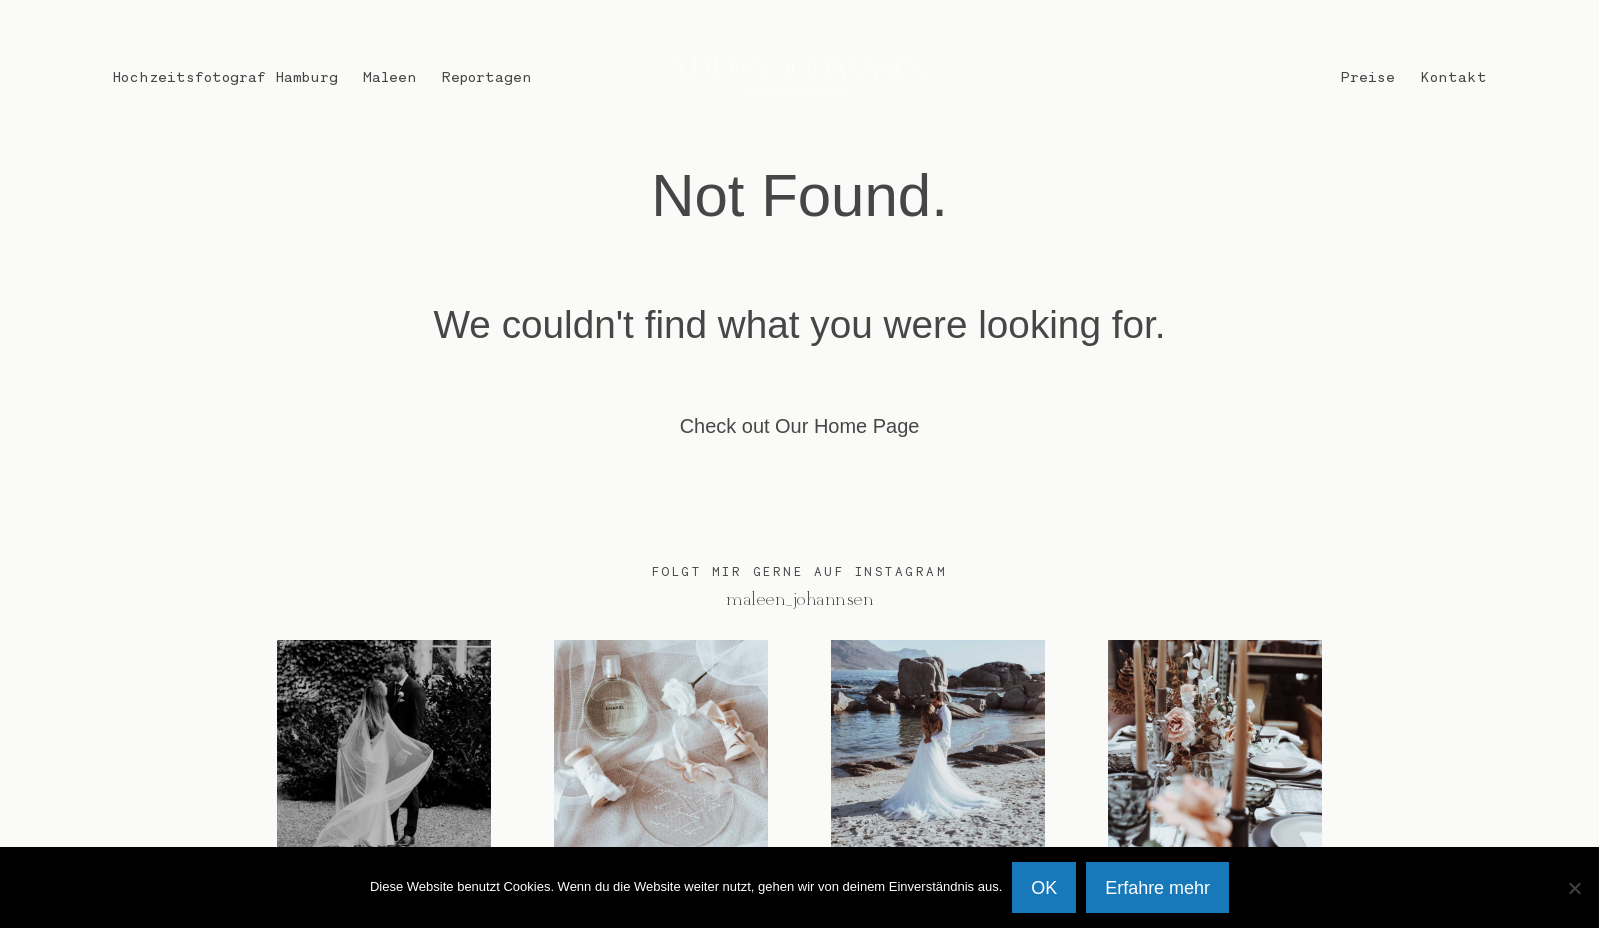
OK (1044, 888)
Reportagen (487, 76)
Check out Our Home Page (800, 426)
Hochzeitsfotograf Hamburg (225, 76)
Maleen (390, 76)
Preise (1368, 76)
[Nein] (1574, 888)
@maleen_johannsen (799, 600)
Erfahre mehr (1157, 888)
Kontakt (1453, 76)
